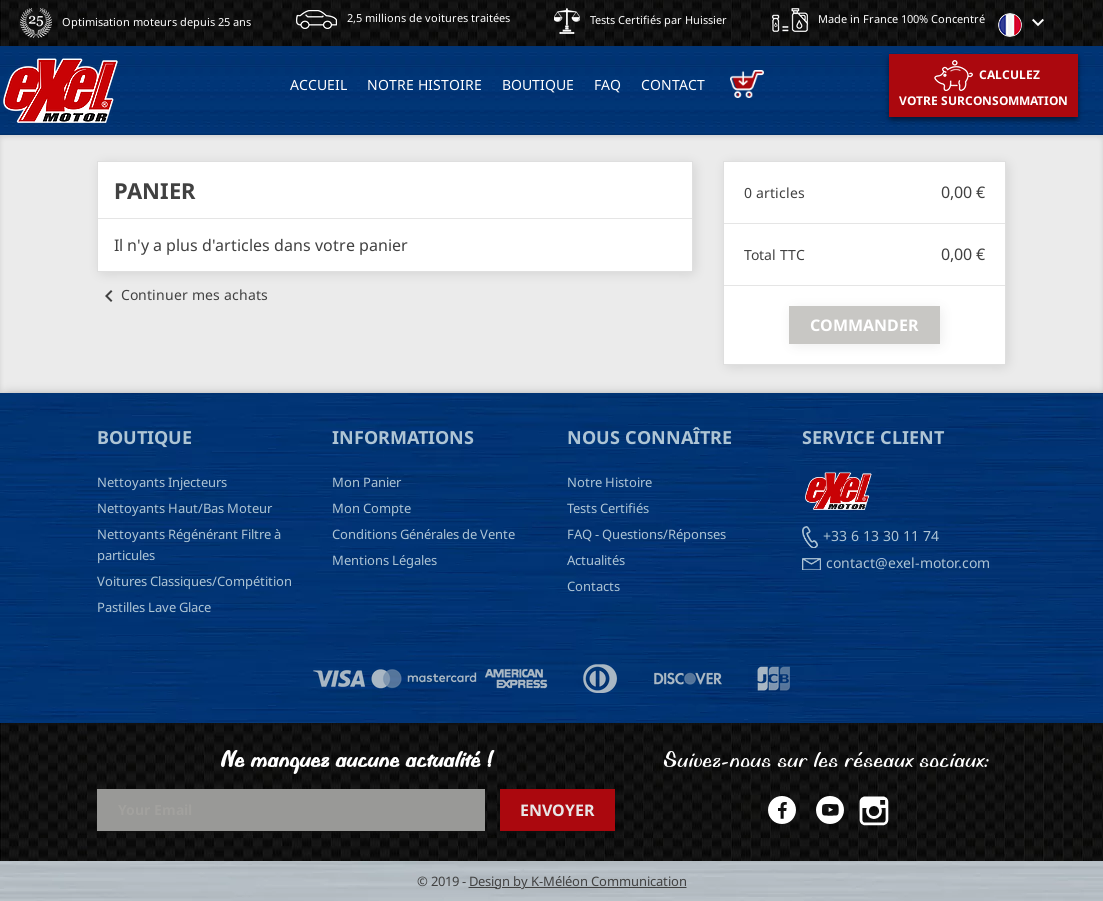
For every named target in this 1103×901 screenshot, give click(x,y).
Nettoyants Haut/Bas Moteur (184, 508)
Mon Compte (371, 508)
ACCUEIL (318, 84)
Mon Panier (366, 482)
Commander (864, 325)
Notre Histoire (609, 482)
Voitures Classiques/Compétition (194, 581)
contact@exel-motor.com (908, 562)
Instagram (874, 811)
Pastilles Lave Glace (154, 607)
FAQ (607, 84)
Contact (673, 84)
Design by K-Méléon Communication (578, 881)
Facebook (778, 811)
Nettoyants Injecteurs (162, 482)
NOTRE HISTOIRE (424, 84)
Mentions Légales (384, 560)
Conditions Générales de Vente (423, 534)
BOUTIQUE (538, 84)
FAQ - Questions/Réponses (646, 534)
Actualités (596, 560)
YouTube (826, 811)
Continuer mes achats (182, 294)
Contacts (593, 586)
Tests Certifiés (608, 508)
